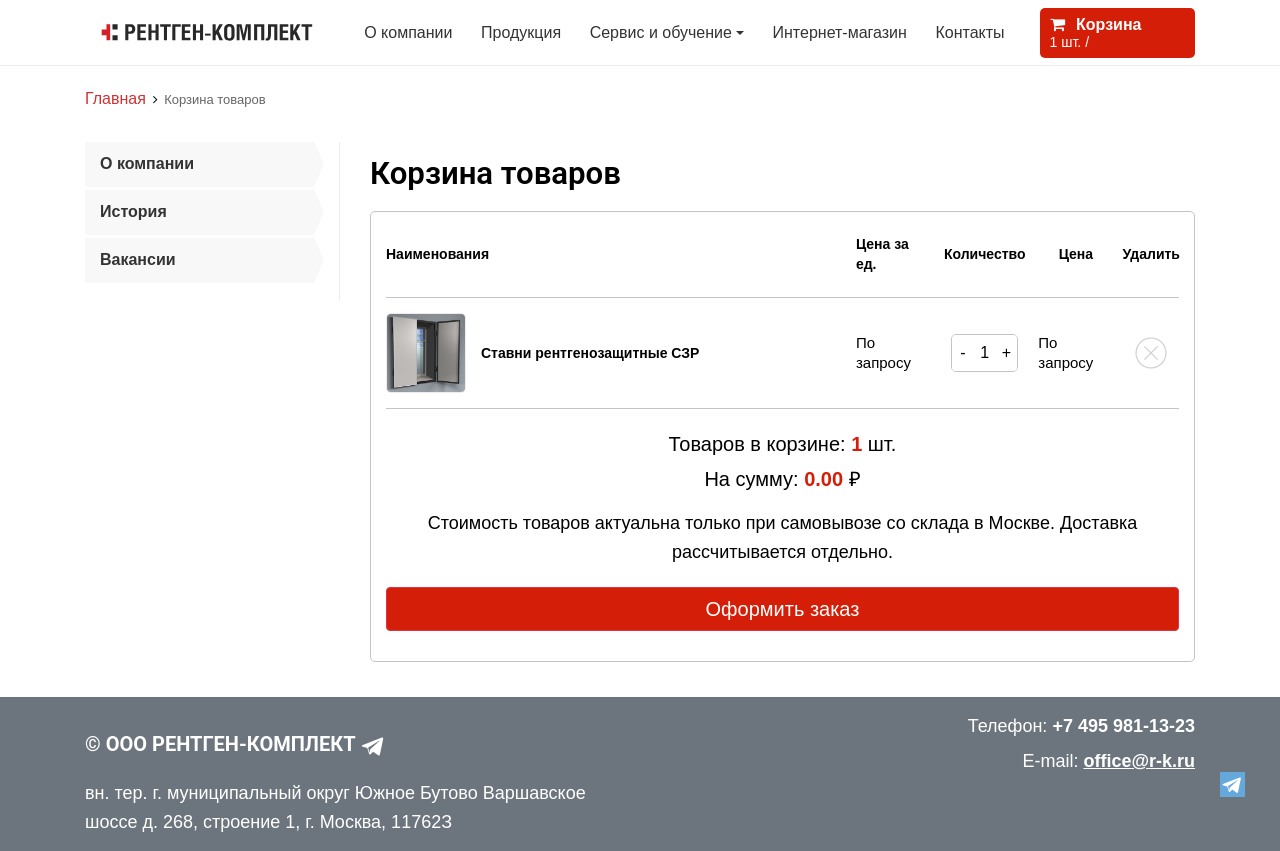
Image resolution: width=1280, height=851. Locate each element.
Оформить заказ (783, 609)
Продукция (521, 32)
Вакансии (138, 259)
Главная (115, 98)
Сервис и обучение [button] (661, 32)
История (133, 211)
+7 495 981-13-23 (1123, 726)
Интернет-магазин (840, 32)
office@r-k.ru (1139, 761)
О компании (408, 32)
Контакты (969, 32)
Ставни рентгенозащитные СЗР (590, 353)
